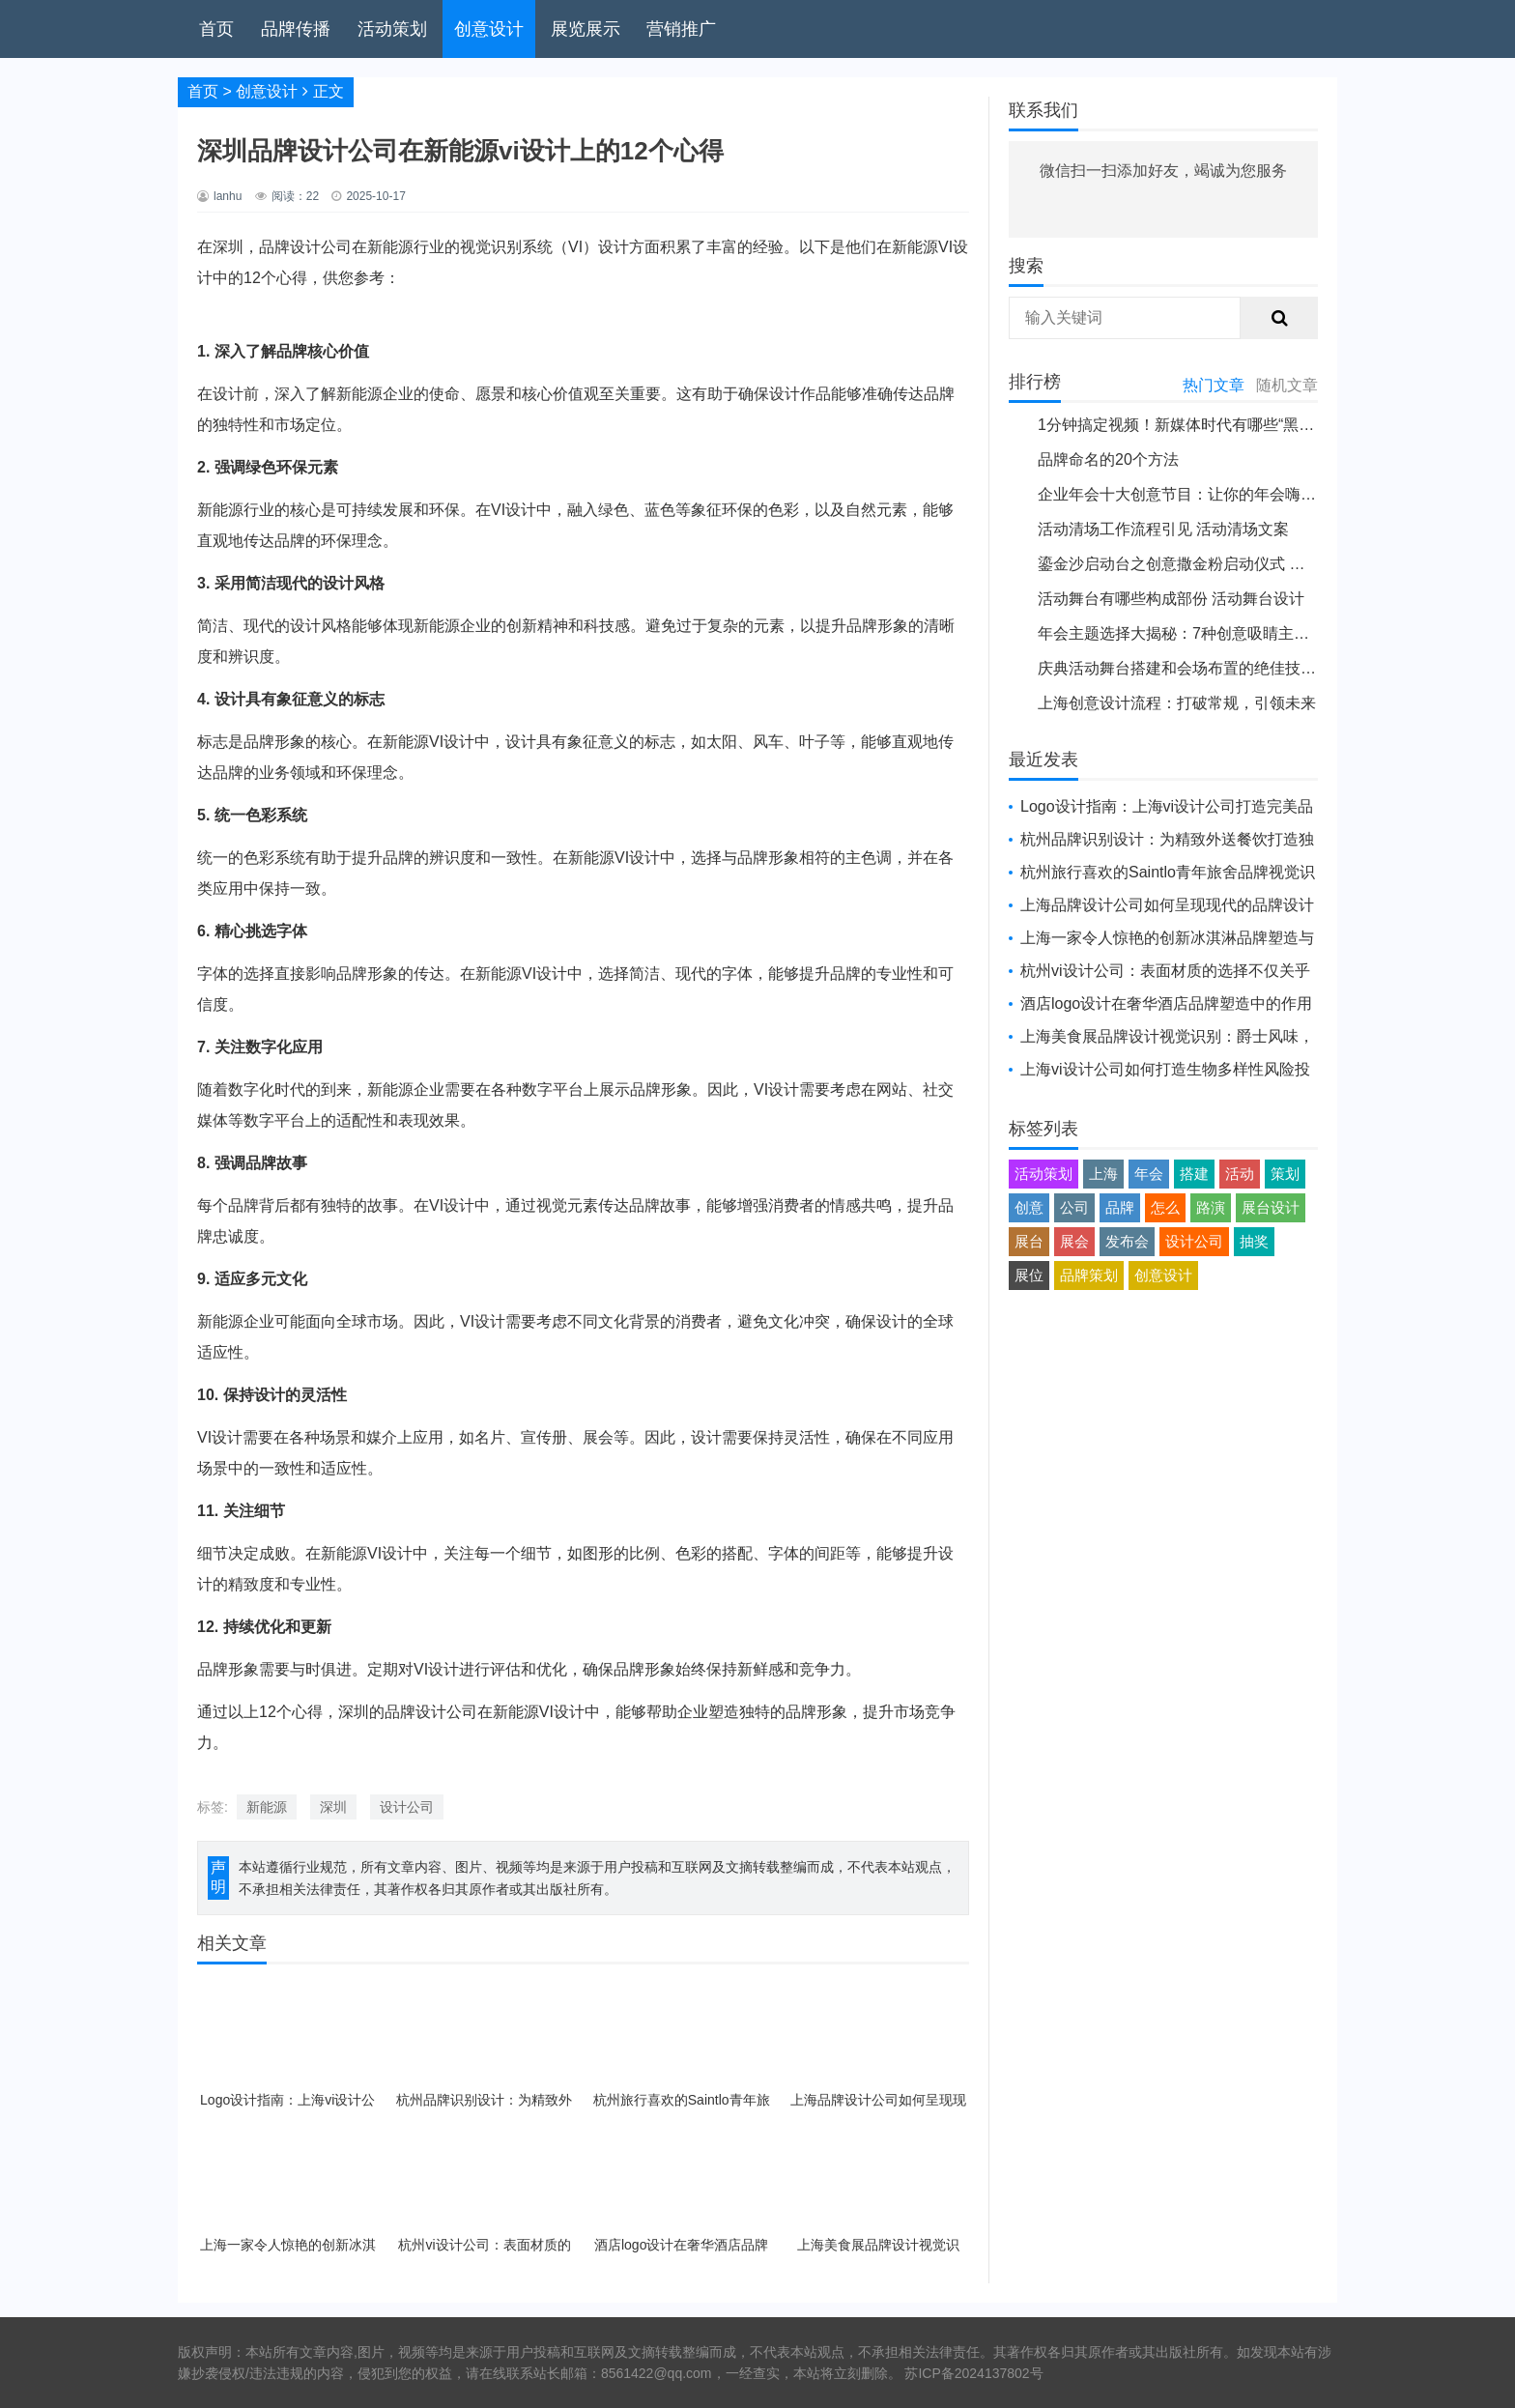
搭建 (1194, 1173)
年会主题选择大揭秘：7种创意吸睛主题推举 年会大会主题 (1237, 633)
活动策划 (392, 29)
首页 (216, 29)
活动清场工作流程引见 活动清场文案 (1163, 529)
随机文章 (1287, 385)
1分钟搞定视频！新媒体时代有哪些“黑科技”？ (1194, 424)
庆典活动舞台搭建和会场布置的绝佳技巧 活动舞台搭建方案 (1241, 668)
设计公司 (407, 1807)
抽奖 (1254, 1241)
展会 (1074, 1241)
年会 (1148, 1173)
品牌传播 (295, 29)
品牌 (1119, 1207)
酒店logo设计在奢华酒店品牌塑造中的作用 (1166, 1003)
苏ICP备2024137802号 (973, 2373)
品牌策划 (1089, 1275)
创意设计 (489, 29)
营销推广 (681, 29)
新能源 (266, 1807)
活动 (1239, 1173)
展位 (1029, 1275)
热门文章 (1213, 385)
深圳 (333, 1807)
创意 (1029, 1207)
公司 (1074, 1207)
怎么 (1165, 1207)
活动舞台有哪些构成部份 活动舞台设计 (1171, 598)
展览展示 (585, 29)
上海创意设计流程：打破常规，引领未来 (1177, 703)
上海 (1103, 1173)
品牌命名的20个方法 (1108, 459)
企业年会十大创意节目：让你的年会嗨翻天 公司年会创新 (1233, 494)
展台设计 (1271, 1207)
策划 (1285, 1173)
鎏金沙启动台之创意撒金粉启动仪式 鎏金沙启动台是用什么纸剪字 (1264, 564)
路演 (1210, 1207)
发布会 (1127, 1241)
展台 (1029, 1241)
